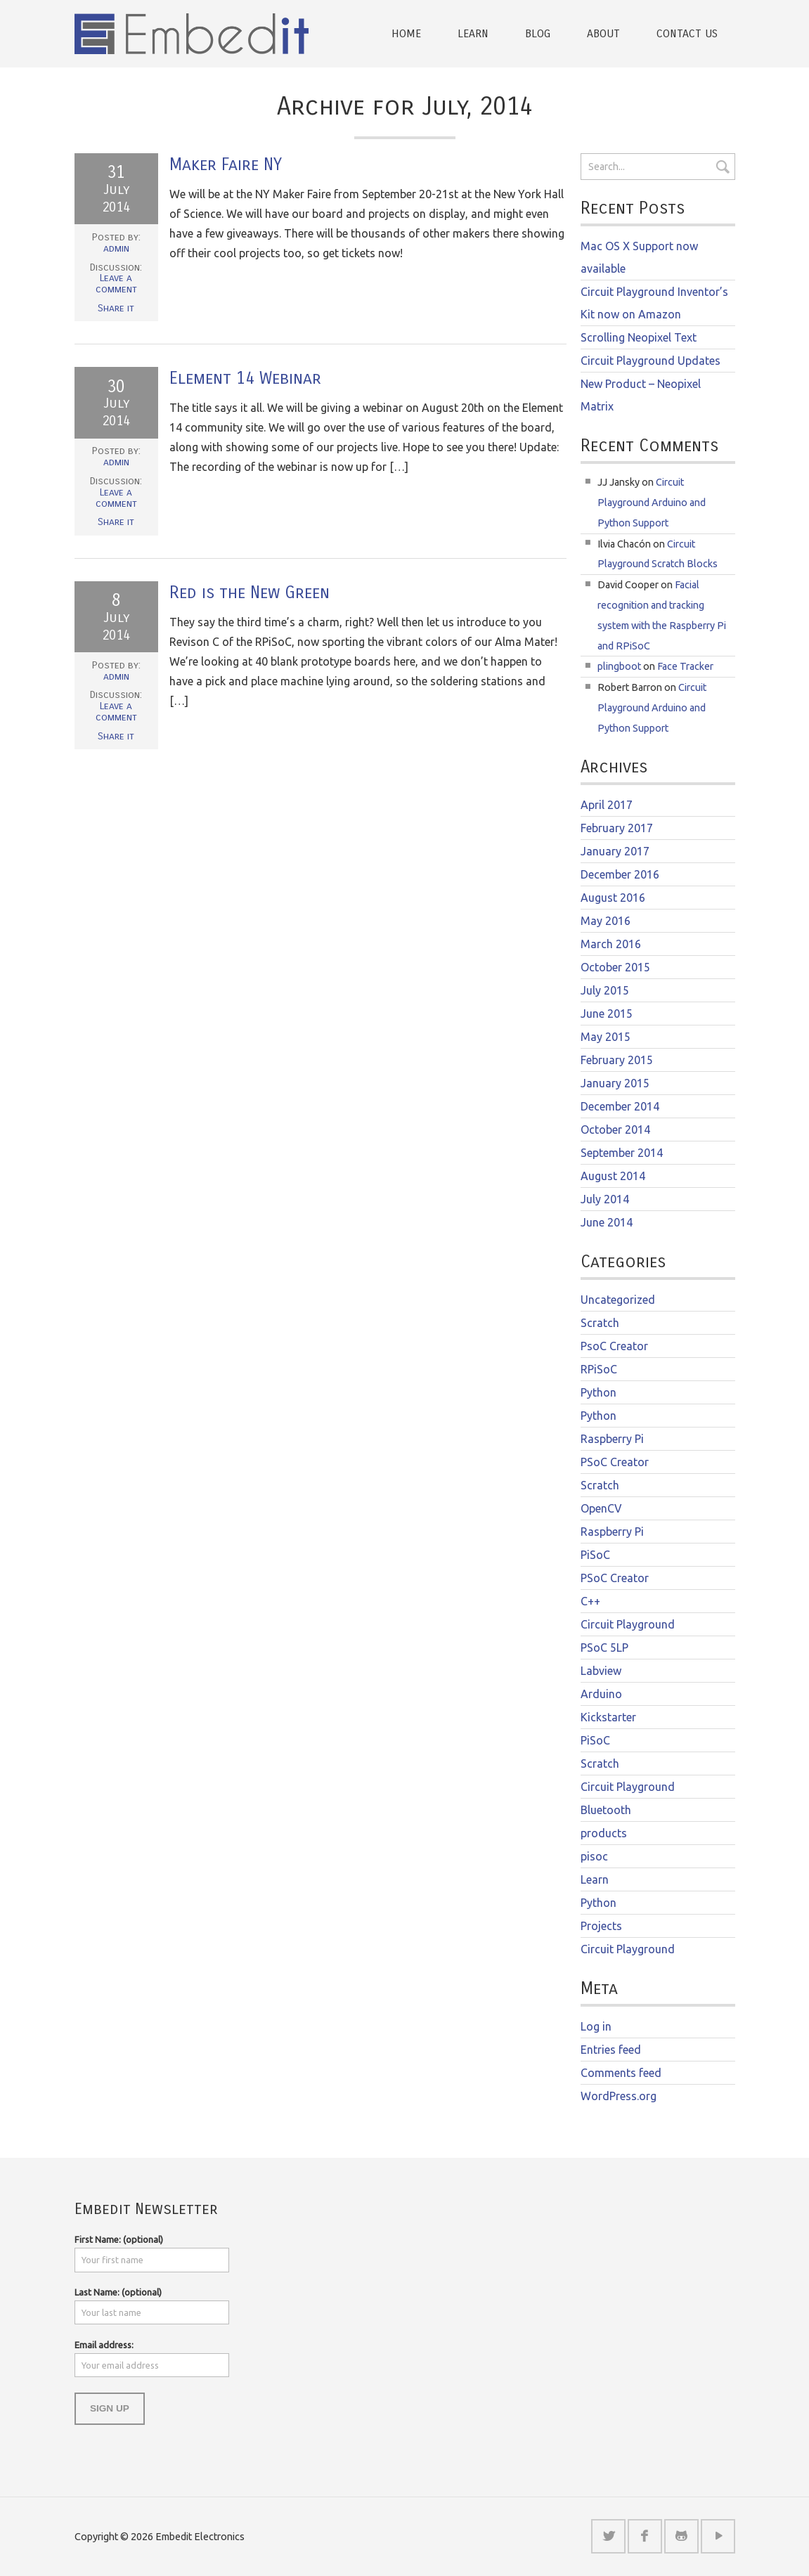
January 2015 (615, 1083)
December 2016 (620, 874)
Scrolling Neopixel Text (639, 337)
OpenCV (601, 1508)
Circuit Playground (628, 1624)
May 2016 (605, 920)
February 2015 (617, 1060)
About (603, 33)
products (604, 1833)
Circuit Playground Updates (650, 360)
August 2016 (613, 897)
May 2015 (605, 1036)
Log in (596, 2026)
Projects (601, 1926)
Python (598, 1392)
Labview (601, 1670)
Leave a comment (116, 283)
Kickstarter (608, 1717)
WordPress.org (618, 2096)
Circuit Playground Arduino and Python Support (651, 503)
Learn (473, 33)
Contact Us (687, 33)
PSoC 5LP (604, 1647)
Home (406, 33)
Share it (116, 308)
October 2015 (615, 967)
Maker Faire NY (225, 164)
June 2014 (607, 1222)
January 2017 (615, 851)
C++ (590, 1601)
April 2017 (607, 804)
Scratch (600, 1322)
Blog (537, 33)
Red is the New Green (249, 592)
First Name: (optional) (119, 2239)
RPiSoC (599, 1369)
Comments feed (621, 2072)
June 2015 (607, 1013)
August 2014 (613, 1176)
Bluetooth (606, 1810)
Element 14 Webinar (245, 378)
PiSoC (595, 1554)
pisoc (594, 1856)
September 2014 (622, 1152)
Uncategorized (618, 1299)
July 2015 (605, 990)
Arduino (601, 1694)
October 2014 (615, 1129)
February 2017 (617, 828)
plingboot (619, 666)
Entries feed (611, 2049)
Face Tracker (685, 666)
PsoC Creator (614, 1346)
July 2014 (605, 1199)
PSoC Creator (615, 1462)
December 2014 (620, 1106)
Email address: (104, 2345)
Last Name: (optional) (118, 2292)
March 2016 (611, 944)
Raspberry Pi (612, 1438)
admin (116, 248)
